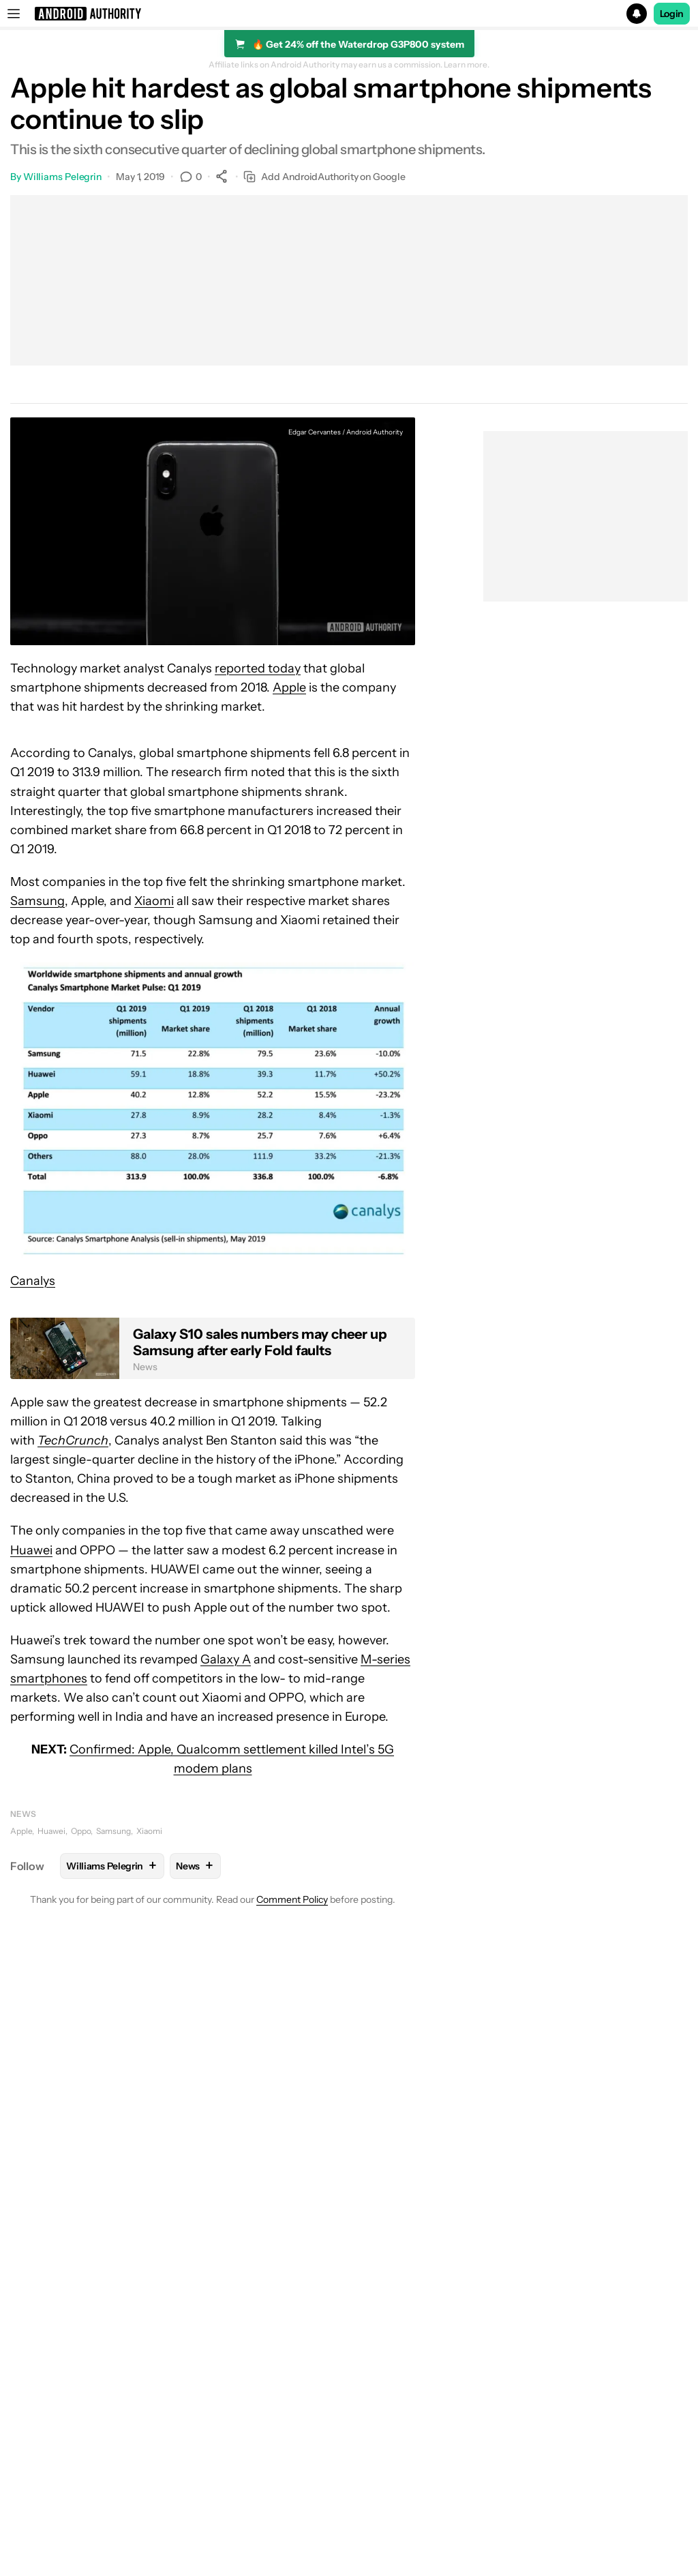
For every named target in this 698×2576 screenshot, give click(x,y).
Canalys (32, 1280)
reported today (258, 668)
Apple (289, 687)
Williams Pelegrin (62, 177)
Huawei (31, 1550)
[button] (349, 13)
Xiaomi (154, 900)
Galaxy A (225, 1659)
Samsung (37, 900)
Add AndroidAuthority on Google (324, 177)
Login (672, 14)
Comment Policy (292, 1899)
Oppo (81, 1831)
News (23, 1814)
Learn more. (466, 65)
